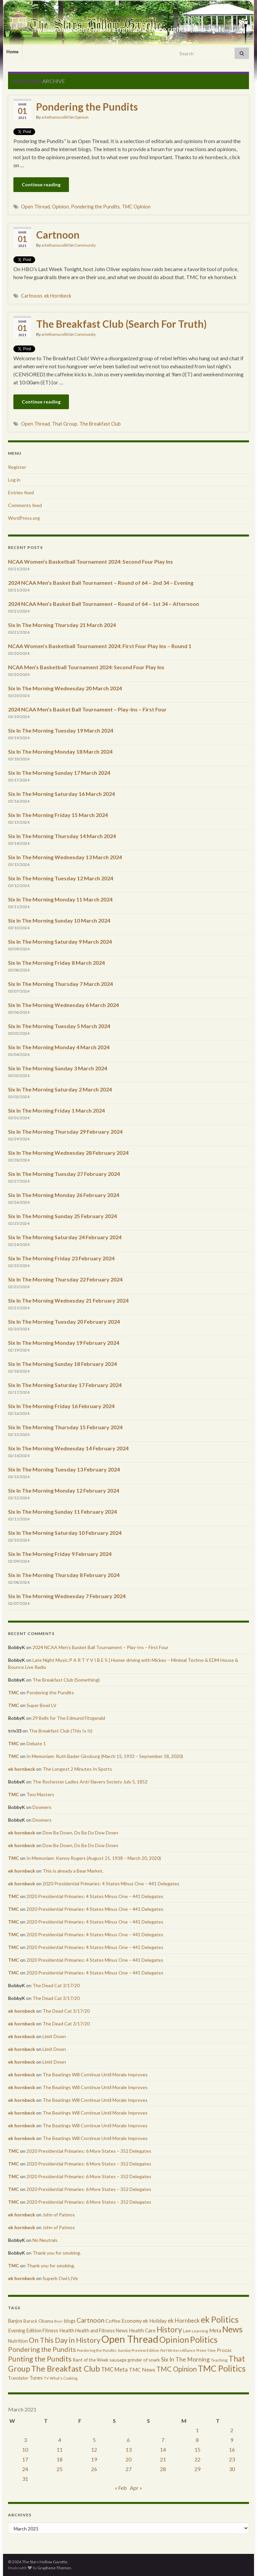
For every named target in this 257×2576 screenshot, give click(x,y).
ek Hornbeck (57, 296)
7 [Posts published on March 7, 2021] (162, 2440)
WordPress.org (24, 518)
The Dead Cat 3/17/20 (56, 1985)
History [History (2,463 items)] (169, 2329)
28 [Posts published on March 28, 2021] (163, 2469)
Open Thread (35, 206)
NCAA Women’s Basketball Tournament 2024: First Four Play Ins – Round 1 (99, 646)
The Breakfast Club (100, 424)
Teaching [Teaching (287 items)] (219, 2360)
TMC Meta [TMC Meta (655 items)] (114, 2369)
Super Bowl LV (41, 1705)
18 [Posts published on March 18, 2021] (60, 2459)
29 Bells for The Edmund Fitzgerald (68, 1718)
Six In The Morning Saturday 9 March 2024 (60, 941)
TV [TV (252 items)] (46, 2378)
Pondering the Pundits (87, 107)
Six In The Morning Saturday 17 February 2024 (64, 1385)
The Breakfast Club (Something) (66, 1680)
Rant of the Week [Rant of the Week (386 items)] (90, 2360)
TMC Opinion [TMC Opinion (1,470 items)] (176, 2369)
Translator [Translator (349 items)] (18, 2378)
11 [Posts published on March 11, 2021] (60, 2449)
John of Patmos (58, 2214)
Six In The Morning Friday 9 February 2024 (59, 1554)
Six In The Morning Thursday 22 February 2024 (65, 1279)
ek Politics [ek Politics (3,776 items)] (220, 2319)
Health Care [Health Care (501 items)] (142, 2330)
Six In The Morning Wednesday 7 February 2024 (66, 1596)
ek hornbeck (21, 1769)
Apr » (136, 2488)
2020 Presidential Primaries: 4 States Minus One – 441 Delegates (110, 1883)
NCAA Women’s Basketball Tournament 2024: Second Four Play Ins (90, 561)
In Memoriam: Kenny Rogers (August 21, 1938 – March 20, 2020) (93, 1858)
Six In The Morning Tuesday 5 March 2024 (59, 1026)
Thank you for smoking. (56, 2253)
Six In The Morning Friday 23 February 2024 (61, 1258)
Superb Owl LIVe (60, 2278)
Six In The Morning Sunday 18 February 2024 (62, 1364)
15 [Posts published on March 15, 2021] (197, 2449)
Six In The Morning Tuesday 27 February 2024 (64, 1174)
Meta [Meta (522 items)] (215, 2330)
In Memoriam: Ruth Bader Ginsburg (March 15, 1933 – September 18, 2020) (104, 1756)
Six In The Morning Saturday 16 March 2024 (61, 794)
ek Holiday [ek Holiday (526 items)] (155, 2321)
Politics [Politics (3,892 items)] (204, 2339)
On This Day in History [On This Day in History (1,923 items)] (64, 2340)
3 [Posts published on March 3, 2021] (25, 2440)
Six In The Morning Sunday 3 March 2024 (57, 1068)
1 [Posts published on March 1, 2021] (197, 2430)
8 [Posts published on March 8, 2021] (197, 2440)
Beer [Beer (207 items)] (58, 2321)
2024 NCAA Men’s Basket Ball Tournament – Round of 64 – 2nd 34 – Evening (100, 582)
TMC (13, 1692)
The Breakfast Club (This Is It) (60, 1731)
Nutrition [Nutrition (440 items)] (18, 2341)
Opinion (81, 117)
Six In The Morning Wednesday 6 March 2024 (63, 1005)
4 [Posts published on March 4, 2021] (59, 2440)
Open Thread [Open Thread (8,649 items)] (129, 2339)
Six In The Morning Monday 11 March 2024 (60, 899)
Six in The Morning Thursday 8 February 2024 (63, 1575)
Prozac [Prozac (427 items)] (224, 2350)
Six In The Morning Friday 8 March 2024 (56, 962)
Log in (14, 480)
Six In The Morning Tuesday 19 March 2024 (60, 730)
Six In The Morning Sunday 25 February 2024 (62, 1216)
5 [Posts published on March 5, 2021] (94, 2440)
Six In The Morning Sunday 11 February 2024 (62, 1511)
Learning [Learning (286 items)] (200, 2330)
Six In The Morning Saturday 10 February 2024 (64, 1532)
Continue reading (41, 184)
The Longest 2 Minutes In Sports (77, 1769)
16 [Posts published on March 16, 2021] (232, 2449)
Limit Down (54, 2036)
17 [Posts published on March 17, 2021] (25, 2459)
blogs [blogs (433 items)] (70, 2321)
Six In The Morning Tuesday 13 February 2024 (64, 1469)
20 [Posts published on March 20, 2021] (128, 2459)
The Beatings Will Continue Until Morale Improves (95, 2074)
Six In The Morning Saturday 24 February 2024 (64, 1237)
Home (12, 51)
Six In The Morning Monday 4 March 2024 (58, 1047)
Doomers (42, 1807)
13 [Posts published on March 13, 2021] (128, 2449)
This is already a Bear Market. (72, 1871)
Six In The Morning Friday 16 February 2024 (61, 1406)
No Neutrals (45, 2240)
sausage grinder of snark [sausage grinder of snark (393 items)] (134, 2360)
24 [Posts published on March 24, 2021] (25, 2469)
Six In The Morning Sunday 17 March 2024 (59, 772)
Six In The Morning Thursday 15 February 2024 (65, 1427)
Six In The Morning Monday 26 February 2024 (63, 1195)
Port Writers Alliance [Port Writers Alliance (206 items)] (177, 2350)
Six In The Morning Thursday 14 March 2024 (62, 836)
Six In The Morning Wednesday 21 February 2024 (68, 1300)
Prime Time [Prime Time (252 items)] (206, 2350)
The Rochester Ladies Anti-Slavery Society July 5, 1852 (90, 1781)
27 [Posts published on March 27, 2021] (128, 2469)
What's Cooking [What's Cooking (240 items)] (63, 2378)
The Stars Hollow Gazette (128, 17)
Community (85, 245)
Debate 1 (36, 1743)
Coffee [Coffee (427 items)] (112, 2321)
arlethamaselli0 (55, 117)
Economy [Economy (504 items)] (131, 2321)
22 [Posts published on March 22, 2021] (197, 2459)
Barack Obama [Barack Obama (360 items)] (38, 2321)
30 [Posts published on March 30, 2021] (232, 2469)
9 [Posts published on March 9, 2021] (231, 2440)
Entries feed (21, 492)
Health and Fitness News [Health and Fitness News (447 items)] (101, 2330)
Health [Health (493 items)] (66, 2330)
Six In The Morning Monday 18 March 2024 (60, 751)
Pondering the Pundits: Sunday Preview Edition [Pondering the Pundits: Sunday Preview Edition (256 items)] (118, 2350)
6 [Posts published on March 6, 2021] (128, 2440)
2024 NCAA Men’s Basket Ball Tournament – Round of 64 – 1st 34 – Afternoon (103, 604)
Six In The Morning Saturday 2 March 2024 (60, 1089)
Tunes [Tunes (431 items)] (36, 2378)
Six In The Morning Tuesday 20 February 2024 (64, 1321)
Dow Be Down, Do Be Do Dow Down (80, 1832)
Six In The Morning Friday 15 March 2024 (58, 815)
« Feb (121, 2488)
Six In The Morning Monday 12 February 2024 (63, 1490)
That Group (64, 424)
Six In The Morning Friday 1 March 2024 (56, 1110)
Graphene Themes (54, 2567)
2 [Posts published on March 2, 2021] (231, 2430)
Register (17, 467)
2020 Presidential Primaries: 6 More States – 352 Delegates (88, 2151)
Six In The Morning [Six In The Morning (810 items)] (185, 2359)
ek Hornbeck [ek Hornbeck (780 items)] (184, 2320)
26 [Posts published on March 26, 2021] (94, 2469)
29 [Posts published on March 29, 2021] (197, 2469)
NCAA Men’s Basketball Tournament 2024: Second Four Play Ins (86, 667)
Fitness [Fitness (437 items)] (50, 2330)
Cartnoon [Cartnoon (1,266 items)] (90, 2320)
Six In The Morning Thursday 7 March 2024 (60, 984)
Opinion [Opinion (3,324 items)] (174, 2339)
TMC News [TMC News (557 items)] (142, 2370)
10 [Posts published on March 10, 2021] (25, 2449)
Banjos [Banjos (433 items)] (15, 2321)
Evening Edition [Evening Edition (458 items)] (24, 2330)
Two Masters (40, 1794)
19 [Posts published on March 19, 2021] (94, 2459)
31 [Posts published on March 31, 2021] (25, 2478)
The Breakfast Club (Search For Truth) (121, 324)
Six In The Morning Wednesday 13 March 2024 (65, 857)
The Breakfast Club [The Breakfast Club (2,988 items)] (65, 2368)
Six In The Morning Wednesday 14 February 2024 (68, 1448)
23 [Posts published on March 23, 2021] (232, 2459)
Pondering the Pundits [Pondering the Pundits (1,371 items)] (42, 2349)
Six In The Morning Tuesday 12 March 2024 (60, 878)
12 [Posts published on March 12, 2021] (94, 2449)
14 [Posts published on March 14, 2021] (163, 2449)
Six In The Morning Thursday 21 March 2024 (62, 625)
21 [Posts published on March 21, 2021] (163, 2459)
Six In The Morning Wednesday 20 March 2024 (65, 688)
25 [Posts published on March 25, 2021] (60, 2469)
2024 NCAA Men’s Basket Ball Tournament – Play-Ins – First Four (87, 709)
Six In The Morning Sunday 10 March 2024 (59, 920)
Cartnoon (58, 235)
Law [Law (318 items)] (187, 2330)
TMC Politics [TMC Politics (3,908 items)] (222, 2368)
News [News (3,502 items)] (232, 2329)
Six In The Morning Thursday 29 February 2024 (65, 1131)
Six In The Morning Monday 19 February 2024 (63, 1342)
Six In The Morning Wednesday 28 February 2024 (68, 1152)
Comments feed (25, 505)
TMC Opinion (136, 206)
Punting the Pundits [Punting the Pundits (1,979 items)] (40, 2358)
